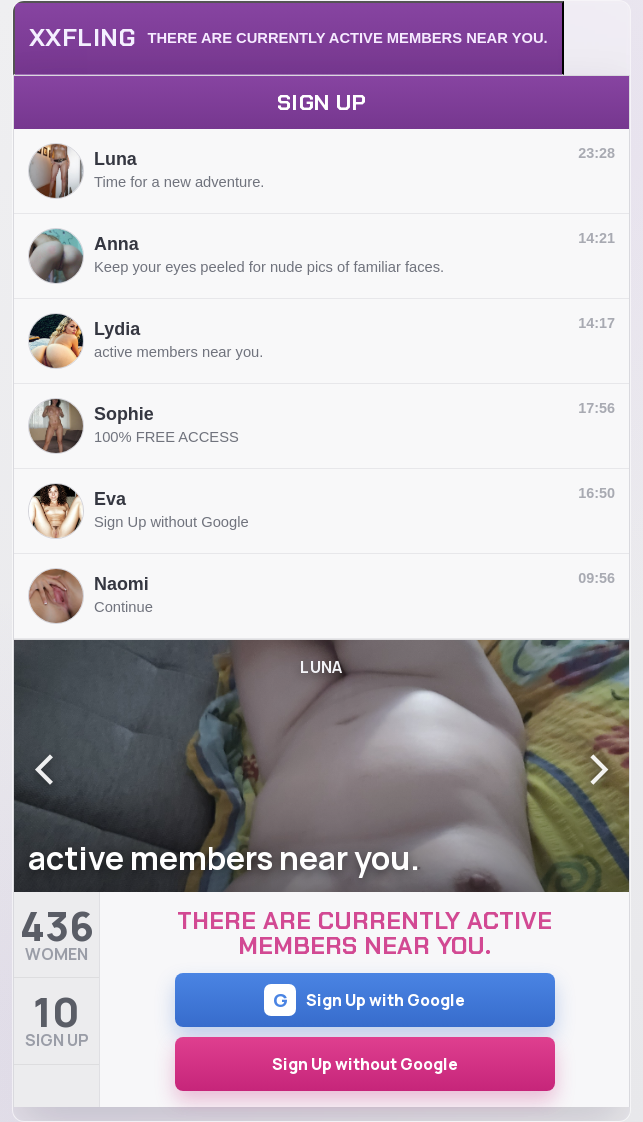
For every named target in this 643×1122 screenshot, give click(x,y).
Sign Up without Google (365, 1064)
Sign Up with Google (364, 1000)
